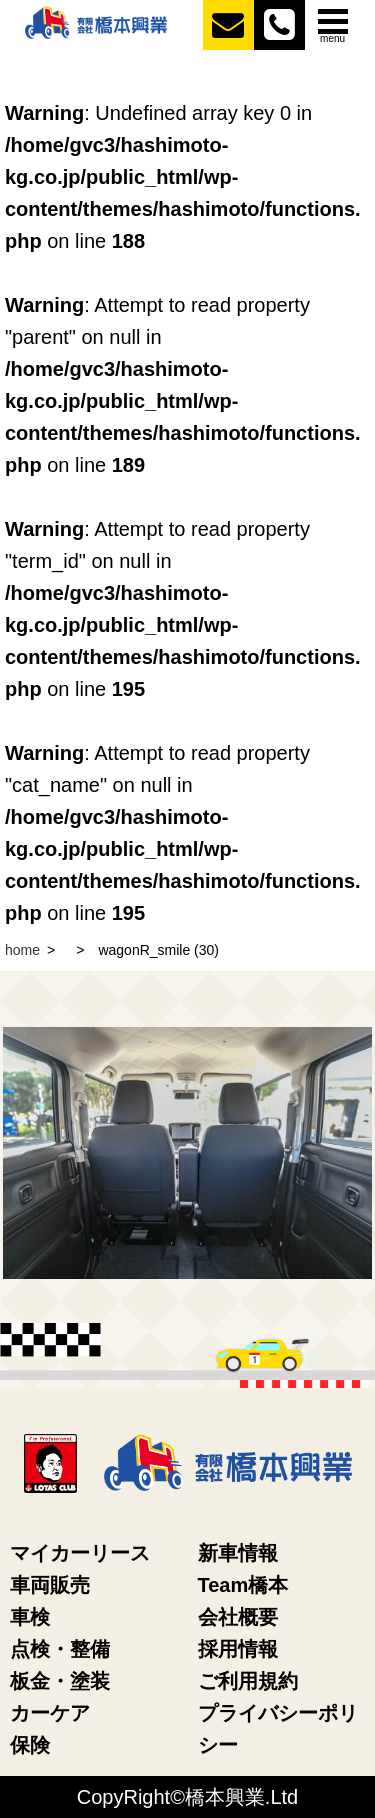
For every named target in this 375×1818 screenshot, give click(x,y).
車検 (30, 1617)
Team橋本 (243, 1585)
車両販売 (50, 1585)
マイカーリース (80, 1553)
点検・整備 (60, 1649)
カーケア (50, 1713)
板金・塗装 (60, 1681)
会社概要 (238, 1617)
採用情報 (238, 1649)
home (22, 950)
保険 (30, 1745)
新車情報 (238, 1553)
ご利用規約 (248, 1681)
